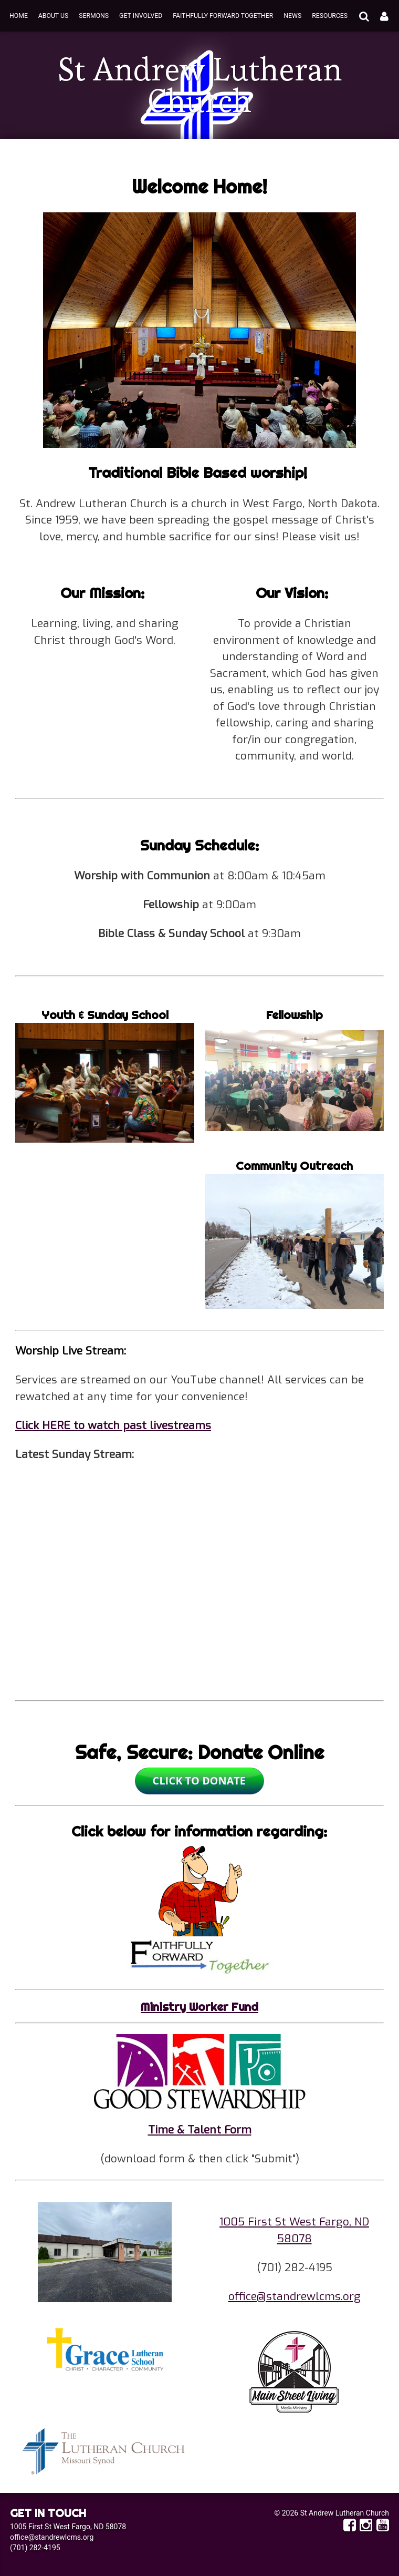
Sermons (94, 15)
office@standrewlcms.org (294, 2296)
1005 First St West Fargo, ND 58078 (68, 2526)
